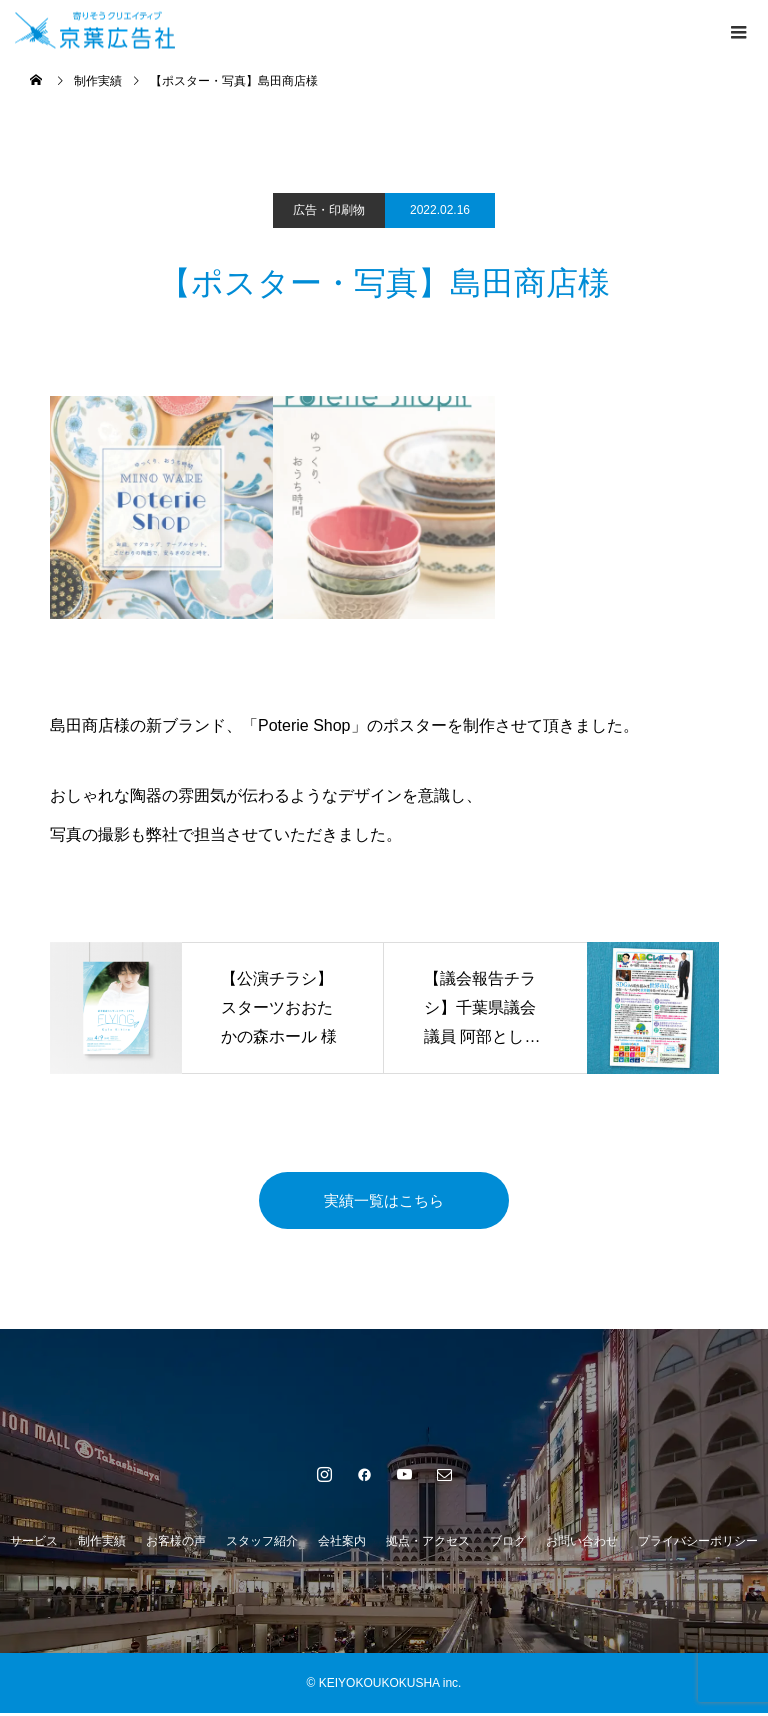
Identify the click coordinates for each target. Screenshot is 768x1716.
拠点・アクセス (428, 1544)
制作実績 (102, 1544)
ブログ (508, 1544)
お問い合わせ (582, 1544)
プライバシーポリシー (698, 1544)
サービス (34, 1544)
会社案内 (342, 1544)
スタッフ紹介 (262, 1544)
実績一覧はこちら (384, 1201)
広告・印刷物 (329, 210)
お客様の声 (176, 1544)
